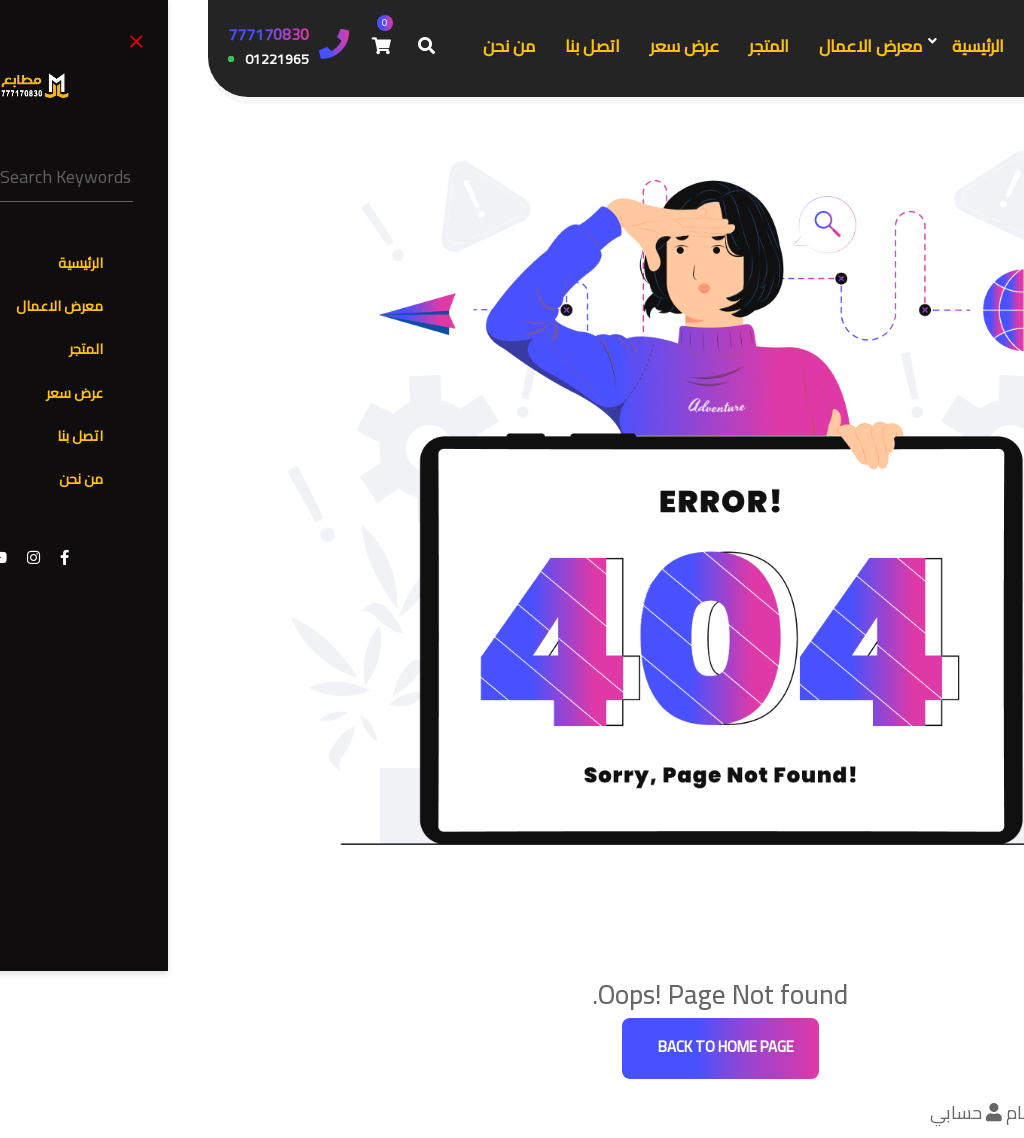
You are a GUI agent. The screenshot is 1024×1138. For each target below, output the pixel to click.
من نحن (301, 46)
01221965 (69, 59)
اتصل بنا (384, 46)
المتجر (561, 46)
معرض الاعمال (662, 46)
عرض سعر (476, 46)
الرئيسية (770, 46)
